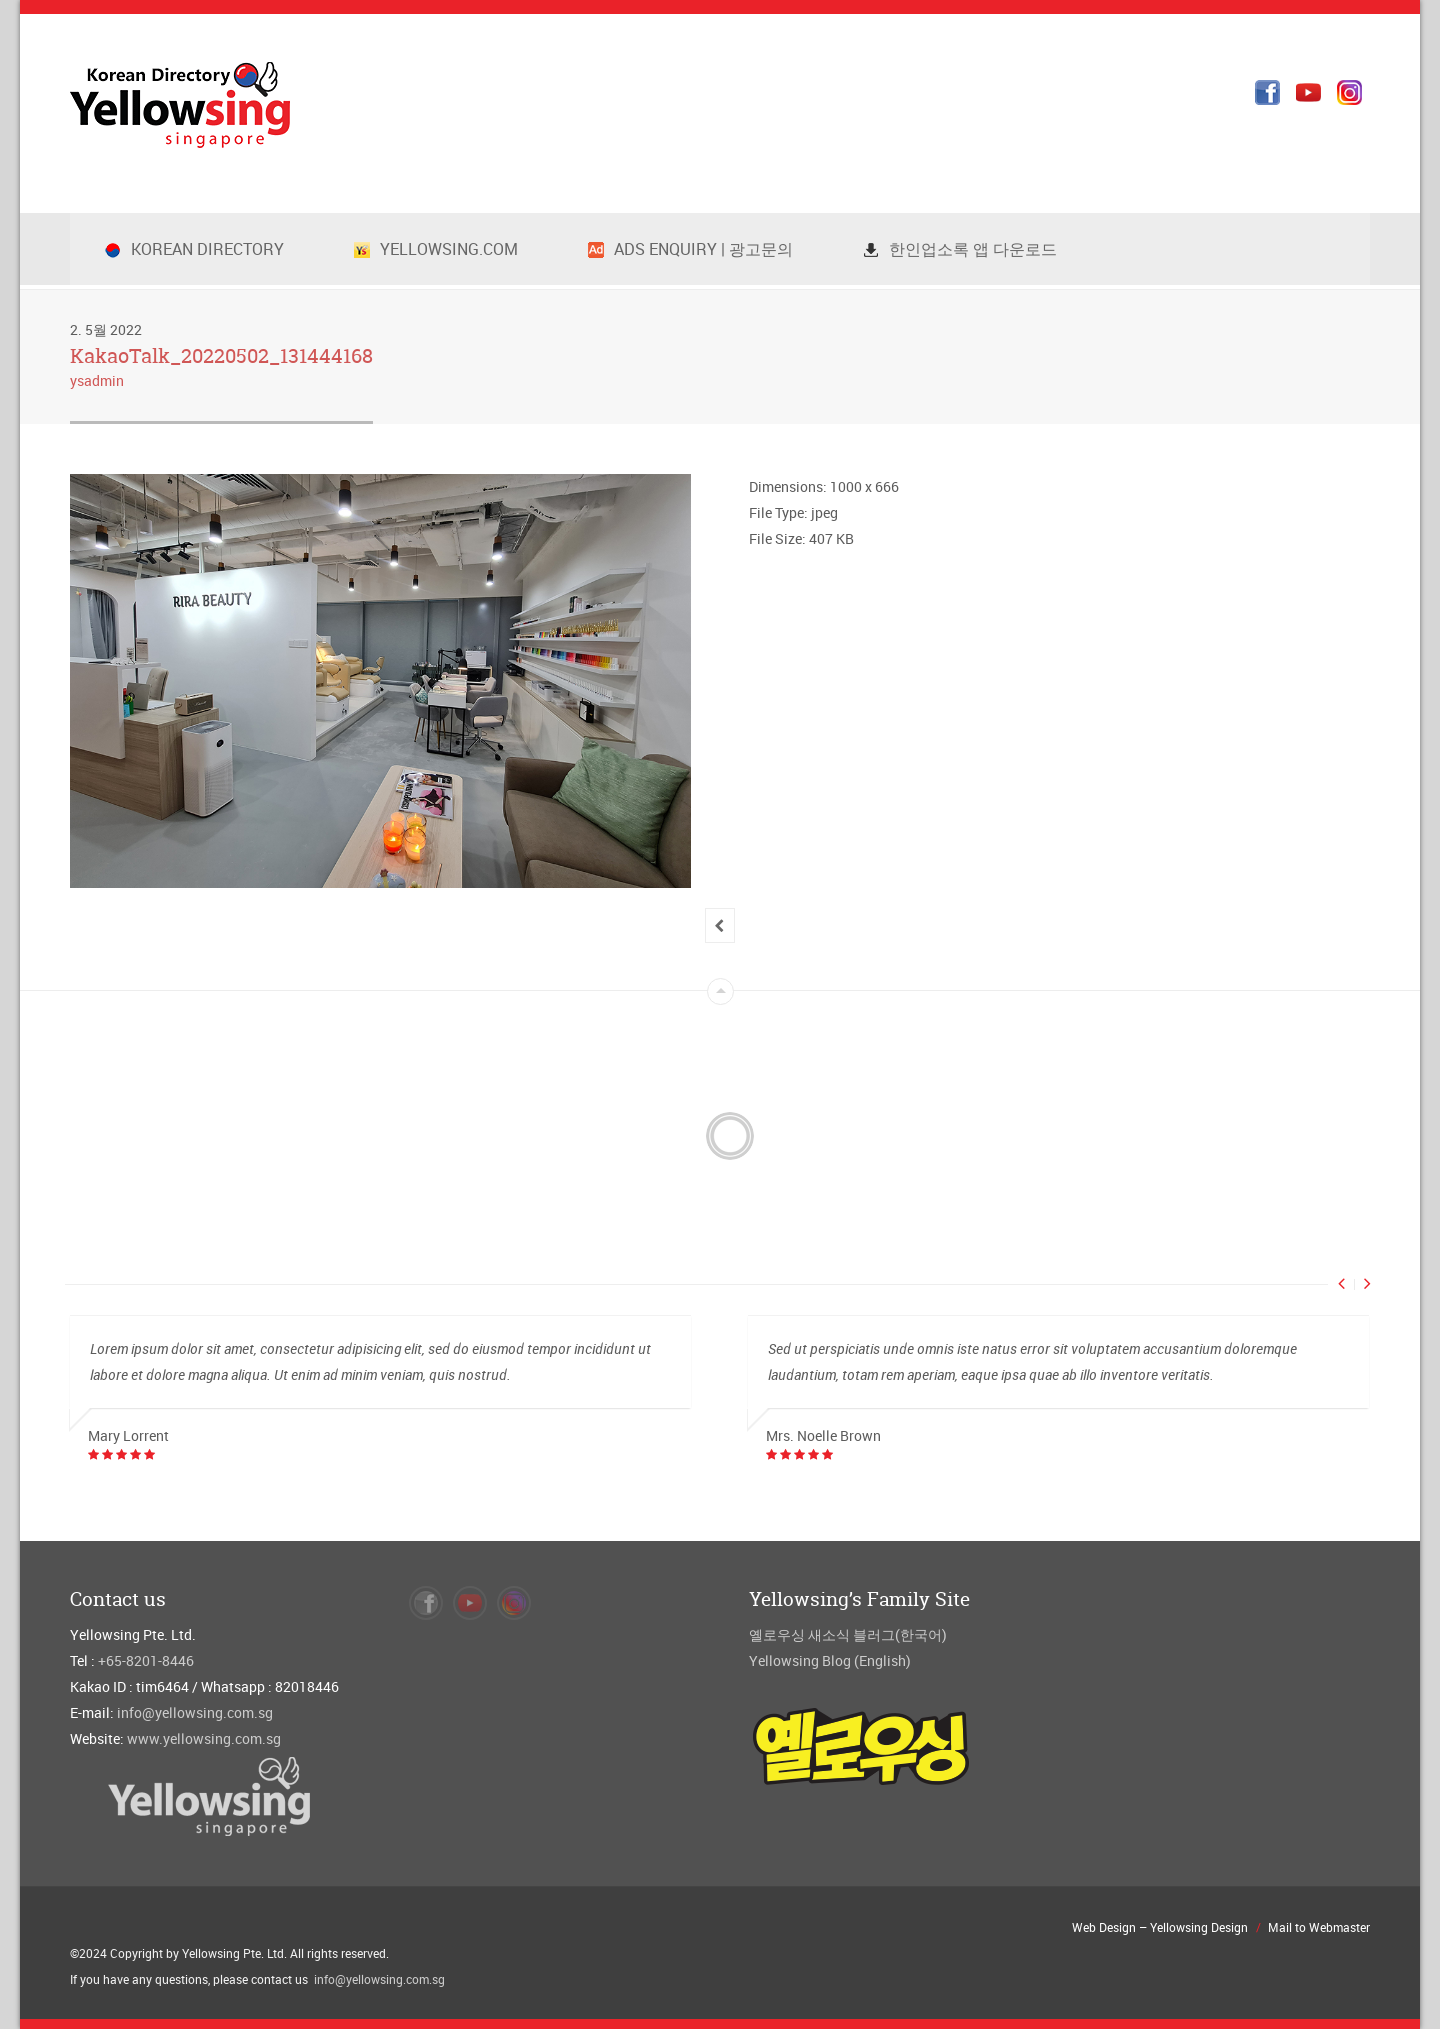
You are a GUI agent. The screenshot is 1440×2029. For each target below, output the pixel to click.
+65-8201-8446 (146, 1660)
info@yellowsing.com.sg (195, 1712)
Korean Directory (194, 249)
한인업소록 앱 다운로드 (960, 249)
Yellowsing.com (436, 249)
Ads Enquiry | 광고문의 (690, 249)
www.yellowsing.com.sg (204, 1738)
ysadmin (97, 380)
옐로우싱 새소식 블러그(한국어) (848, 1634)
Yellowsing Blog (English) (830, 1660)
